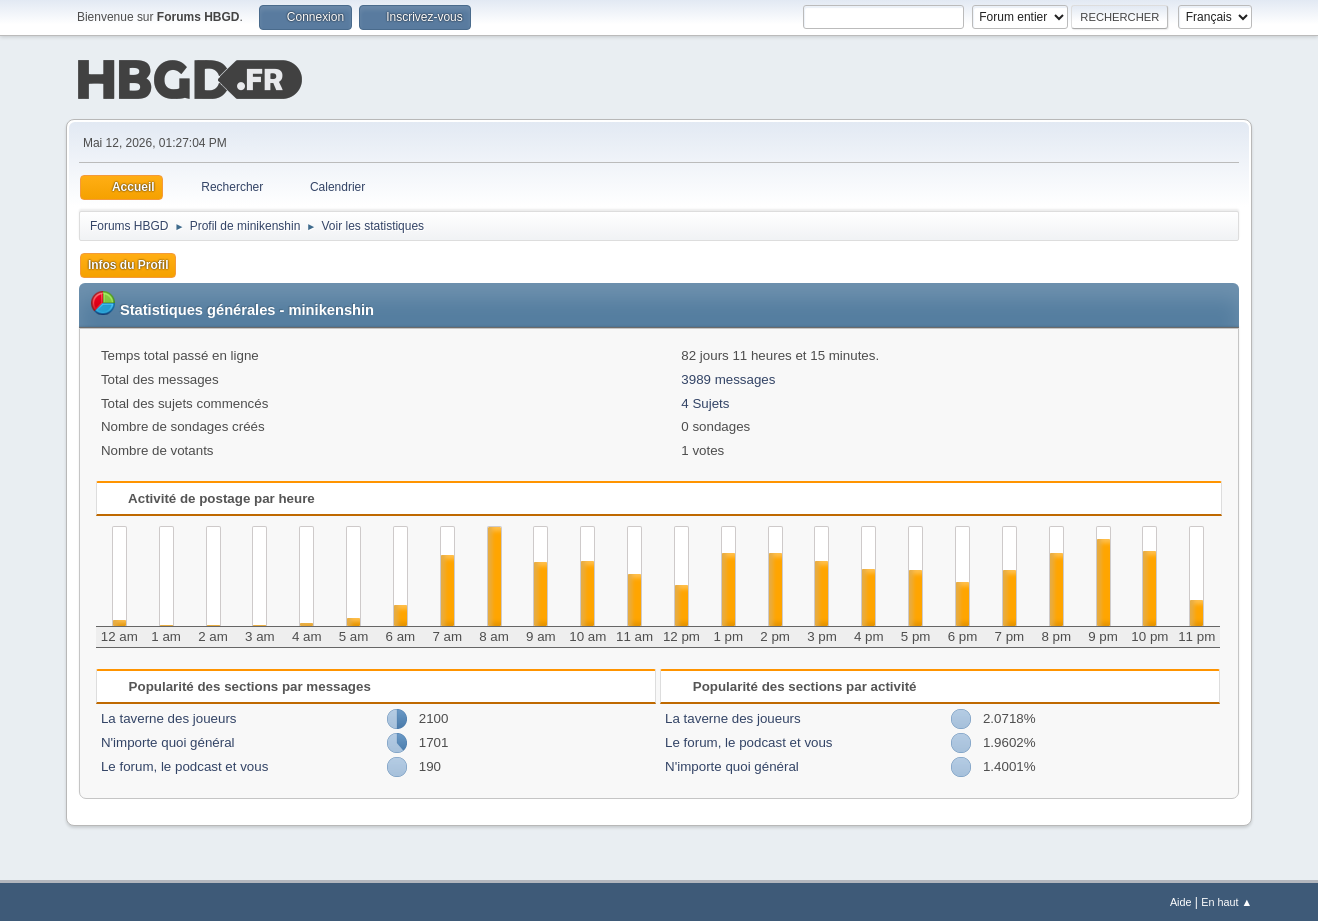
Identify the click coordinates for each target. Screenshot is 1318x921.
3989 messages (728, 377)
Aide (1181, 900)
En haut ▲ (1226, 900)
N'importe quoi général (168, 740)
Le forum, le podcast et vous (184, 764)
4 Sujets (705, 401)
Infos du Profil (128, 263)
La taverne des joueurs (169, 716)
